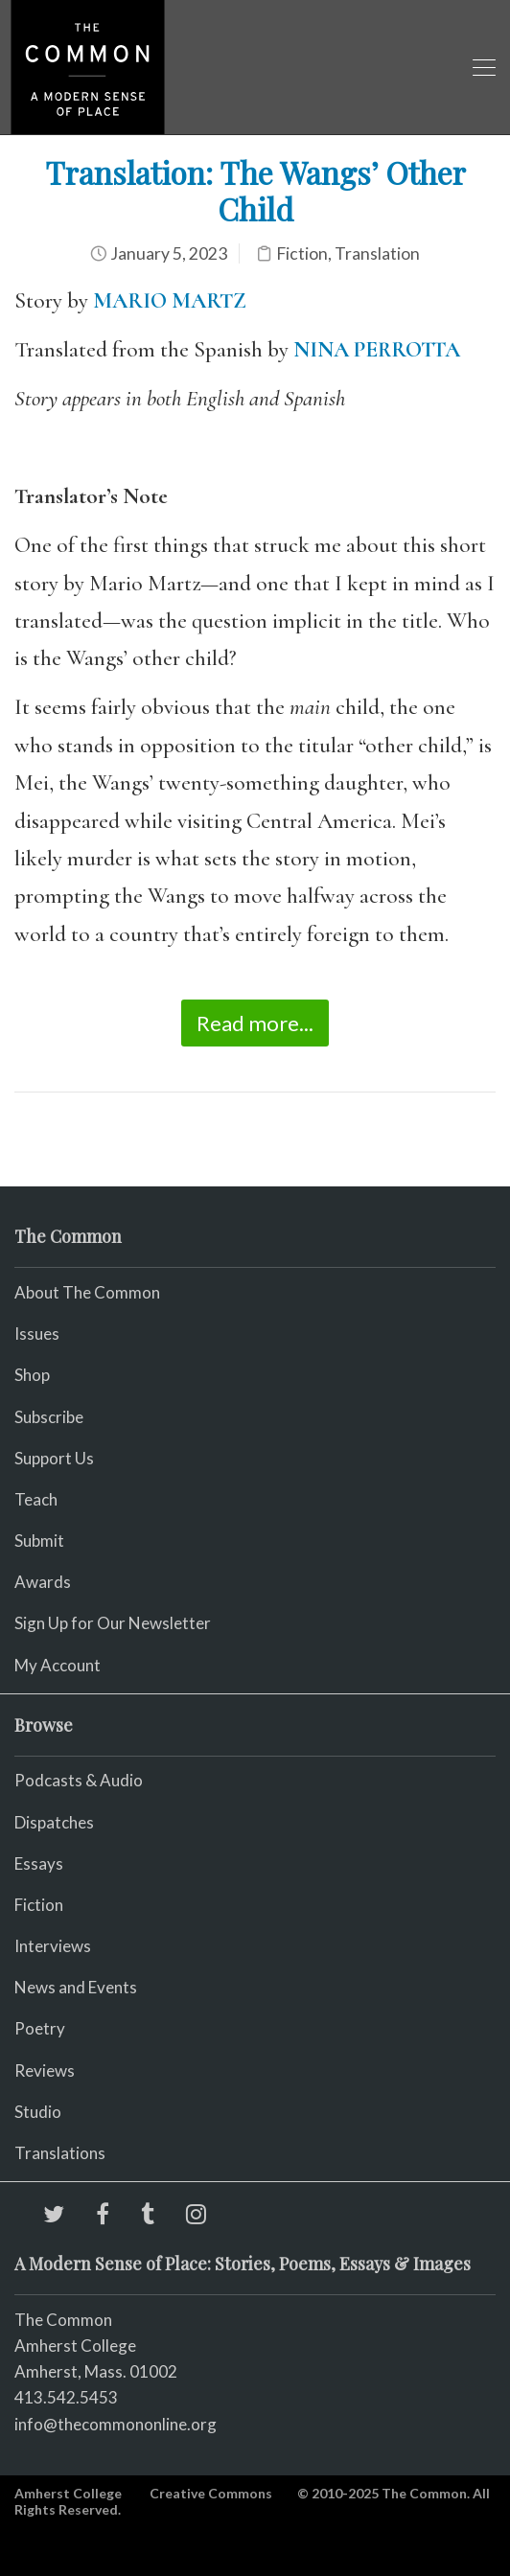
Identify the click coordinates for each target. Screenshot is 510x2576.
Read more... (255, 1023)
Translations (59, 2153)
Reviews (44, 2070)
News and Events (75, 1987)
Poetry (39, 2028)
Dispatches (54, 1822)
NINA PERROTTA (376, 349)
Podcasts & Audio (78, 1780)
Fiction (302, 253)
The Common (63, 2320)
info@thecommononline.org (115, 2424)
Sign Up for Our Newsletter (112, 1623)
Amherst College (68, 2493)
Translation (377, 253)
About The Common (87, 1292)
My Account (57, 1665)
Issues (36, 1333)
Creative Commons (211, 2493)
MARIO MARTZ (169, 301)
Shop (32, 1375)
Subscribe (48, 1417)
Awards (42, 1582)
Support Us (54, 1458)
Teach (36, 1499)
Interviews (52, 1946)
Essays (38, 1863)
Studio (37, 2112)
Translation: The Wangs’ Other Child (255, 190)
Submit (39, 1540)
